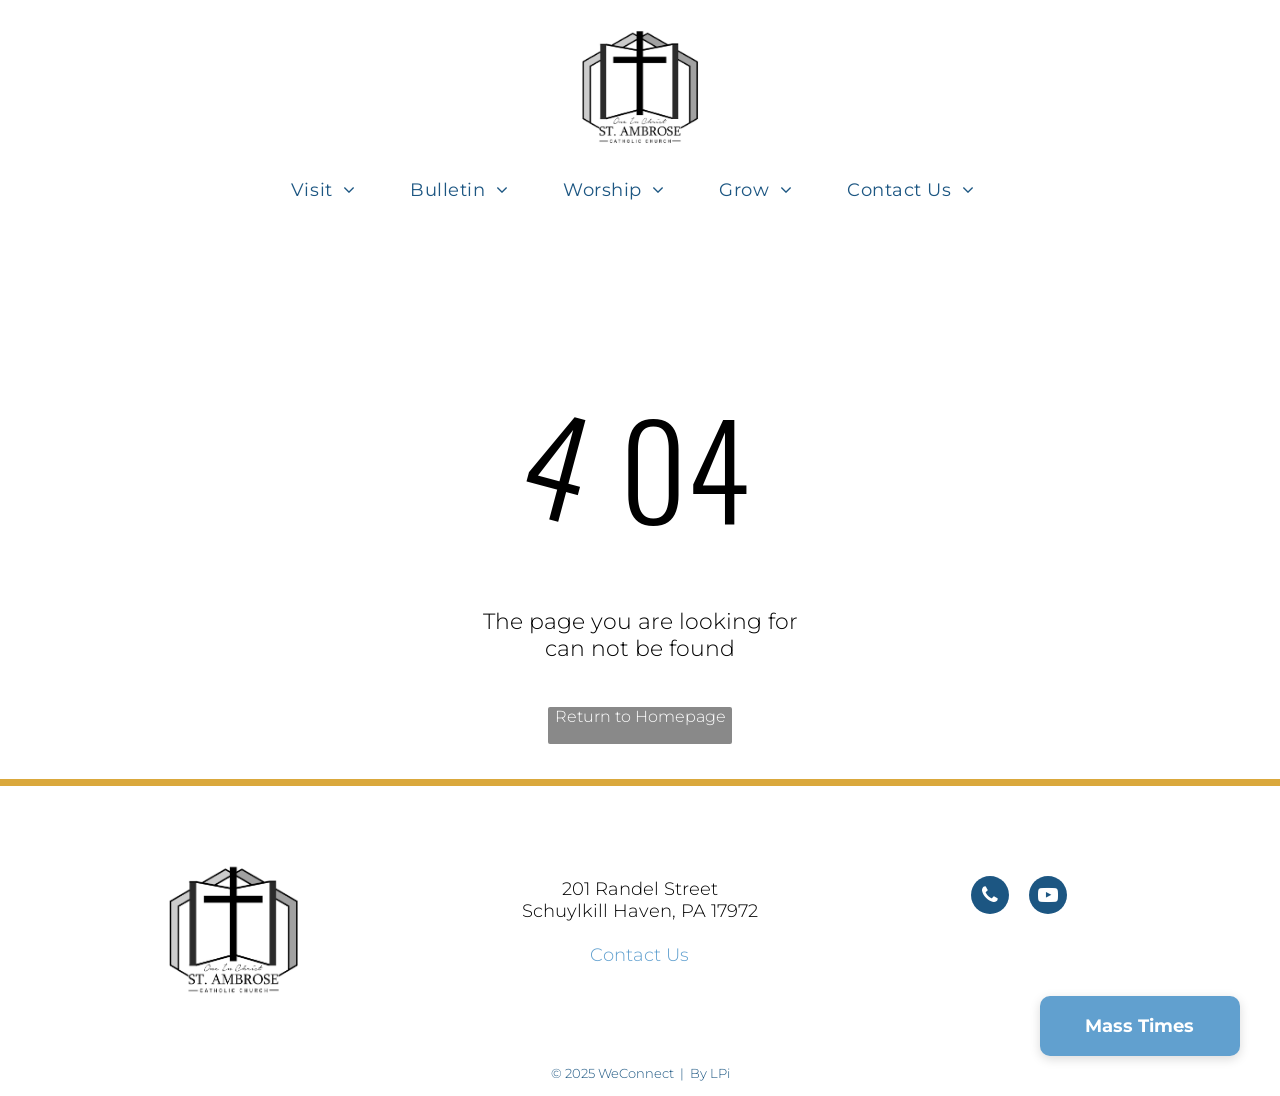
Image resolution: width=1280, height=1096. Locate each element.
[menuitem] (330, 190)
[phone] (990, 897)
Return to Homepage (640, 716)
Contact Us (639, 955)
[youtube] (1048, 897)
